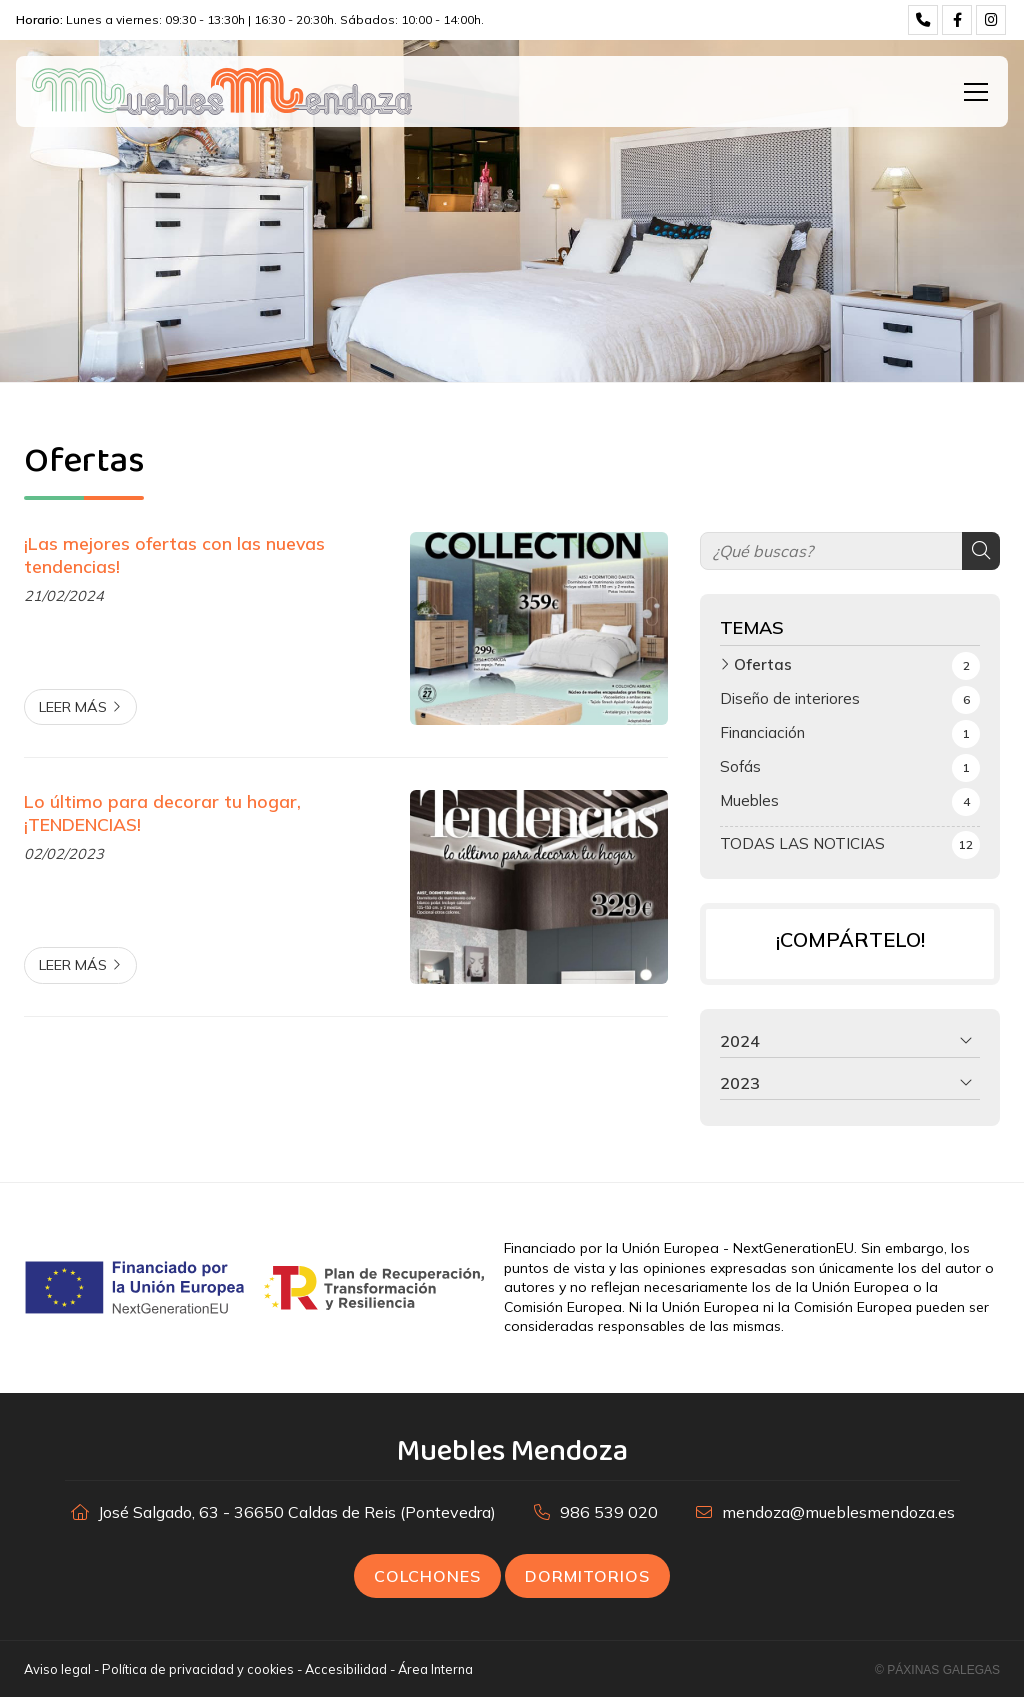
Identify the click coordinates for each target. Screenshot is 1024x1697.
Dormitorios (587, 1576)
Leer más (73, 707)
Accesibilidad (346, 1669)
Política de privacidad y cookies (198, 1669)
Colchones (427, 1576)
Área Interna (435, 1669)
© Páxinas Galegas (937, 1670)
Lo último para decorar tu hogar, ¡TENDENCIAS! (162, 812)
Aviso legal (57, 1669)
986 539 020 (609, 1512)
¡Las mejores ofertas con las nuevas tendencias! (174, 554)
